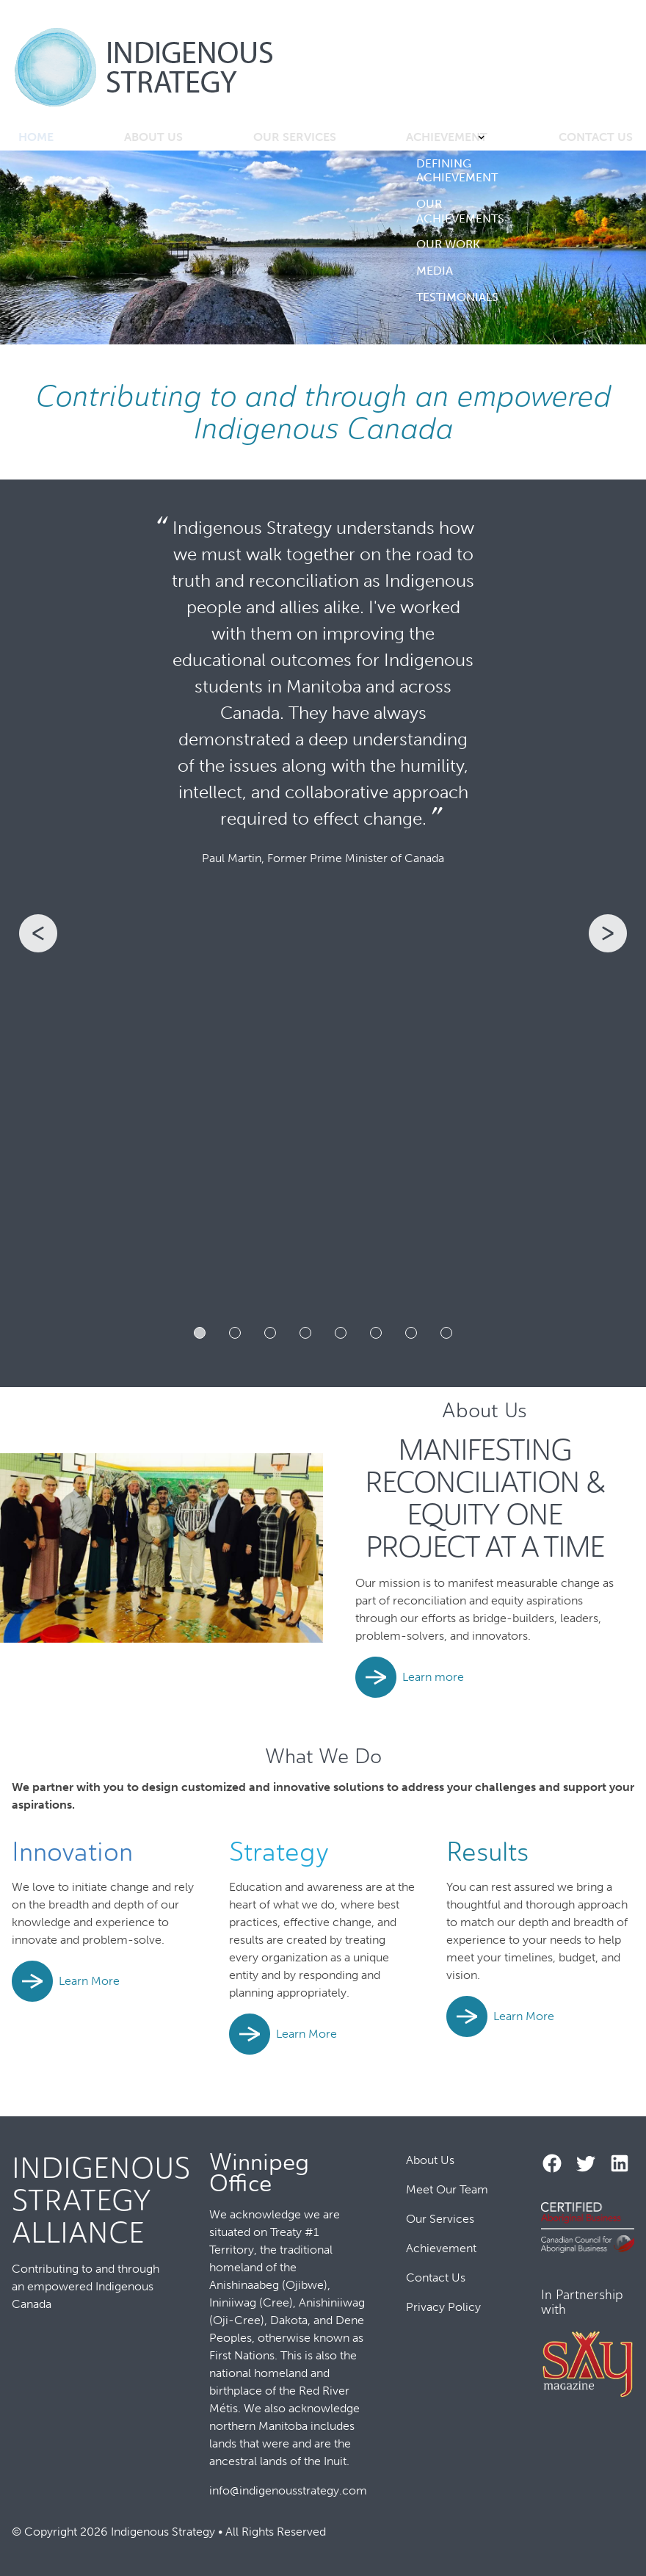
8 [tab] (446, 1336)
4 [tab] (305, 1336)
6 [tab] (376, 1336)
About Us (156, 138)
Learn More (89, 1984)
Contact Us (590, 138)
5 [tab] (340, 1336)
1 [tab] (200, 1336)
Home (39, 138)
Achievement (442, 138)
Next (630, 937)
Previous (16, 937)
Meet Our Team (447, 2190)
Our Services (294, 138)
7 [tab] (411, 1336)
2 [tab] (235, 1336)
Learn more (433, 1680)
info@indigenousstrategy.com (288, 2490)
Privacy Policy (443, 2308)
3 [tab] (270, 1336)
